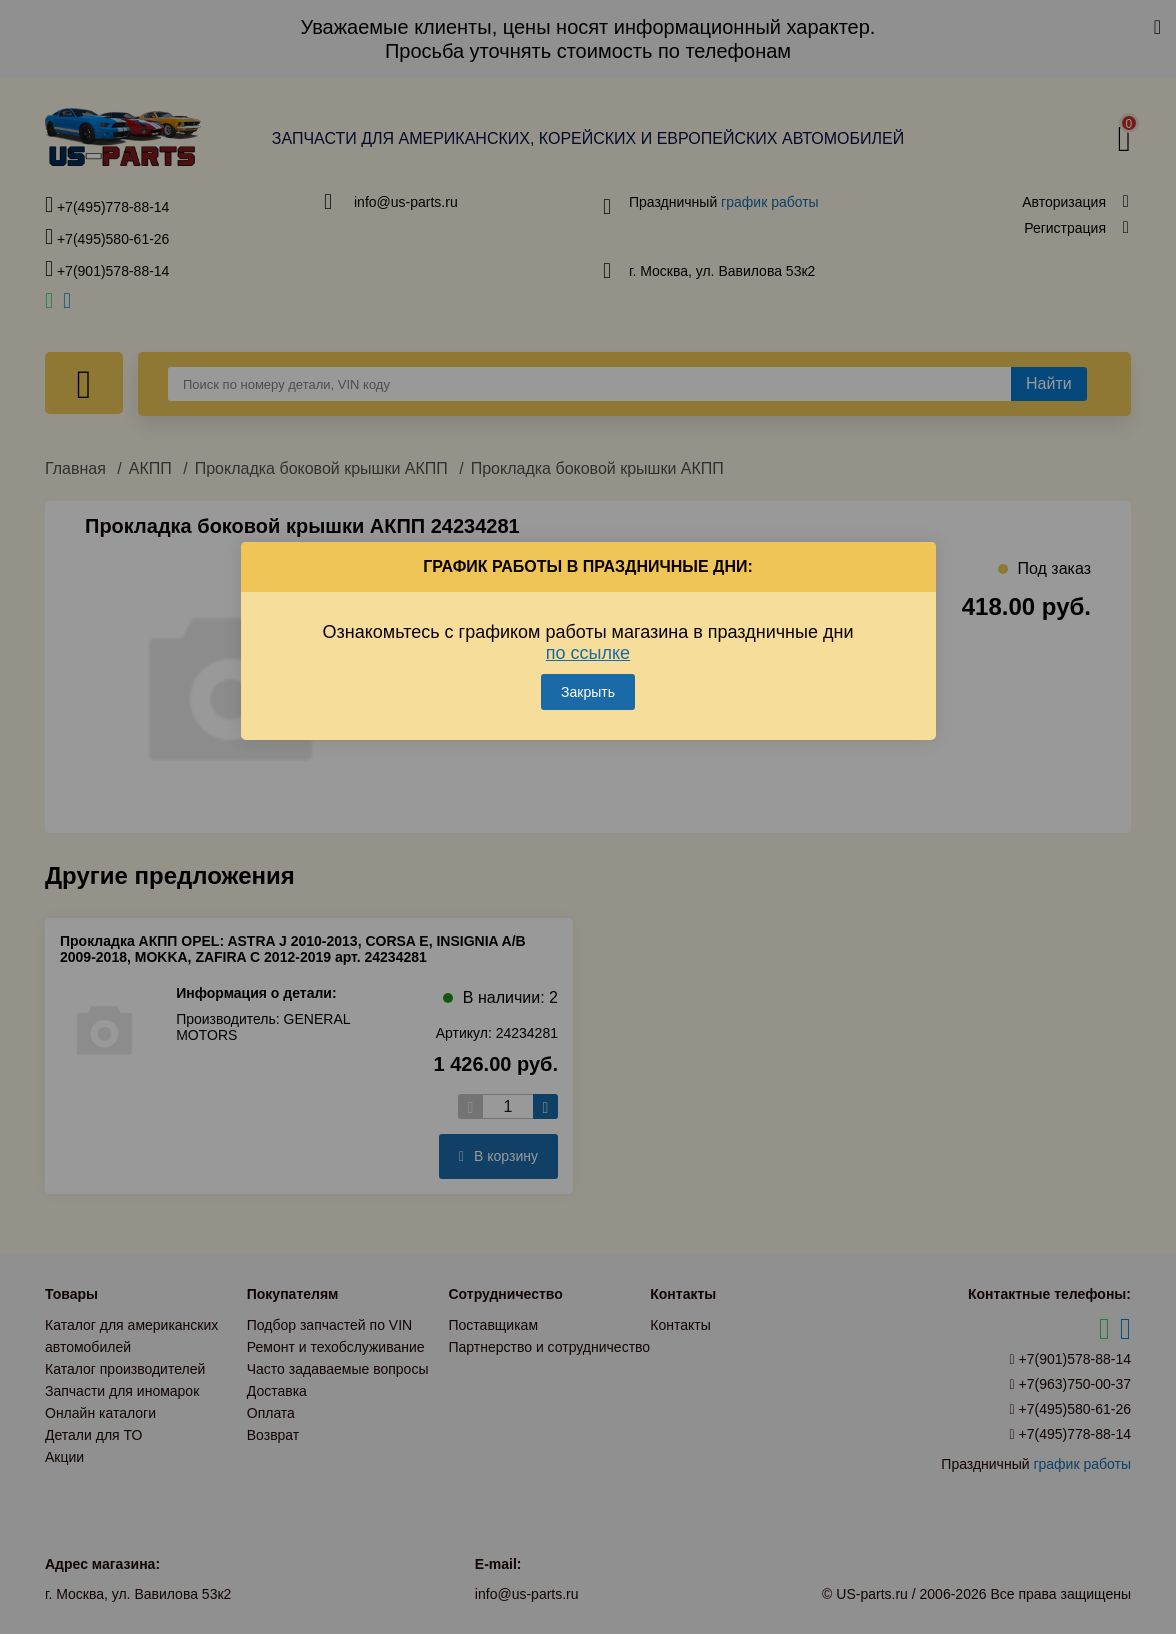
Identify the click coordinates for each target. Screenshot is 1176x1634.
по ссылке (588, 653)
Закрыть (588, 692)
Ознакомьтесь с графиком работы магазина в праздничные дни (588, 642)
